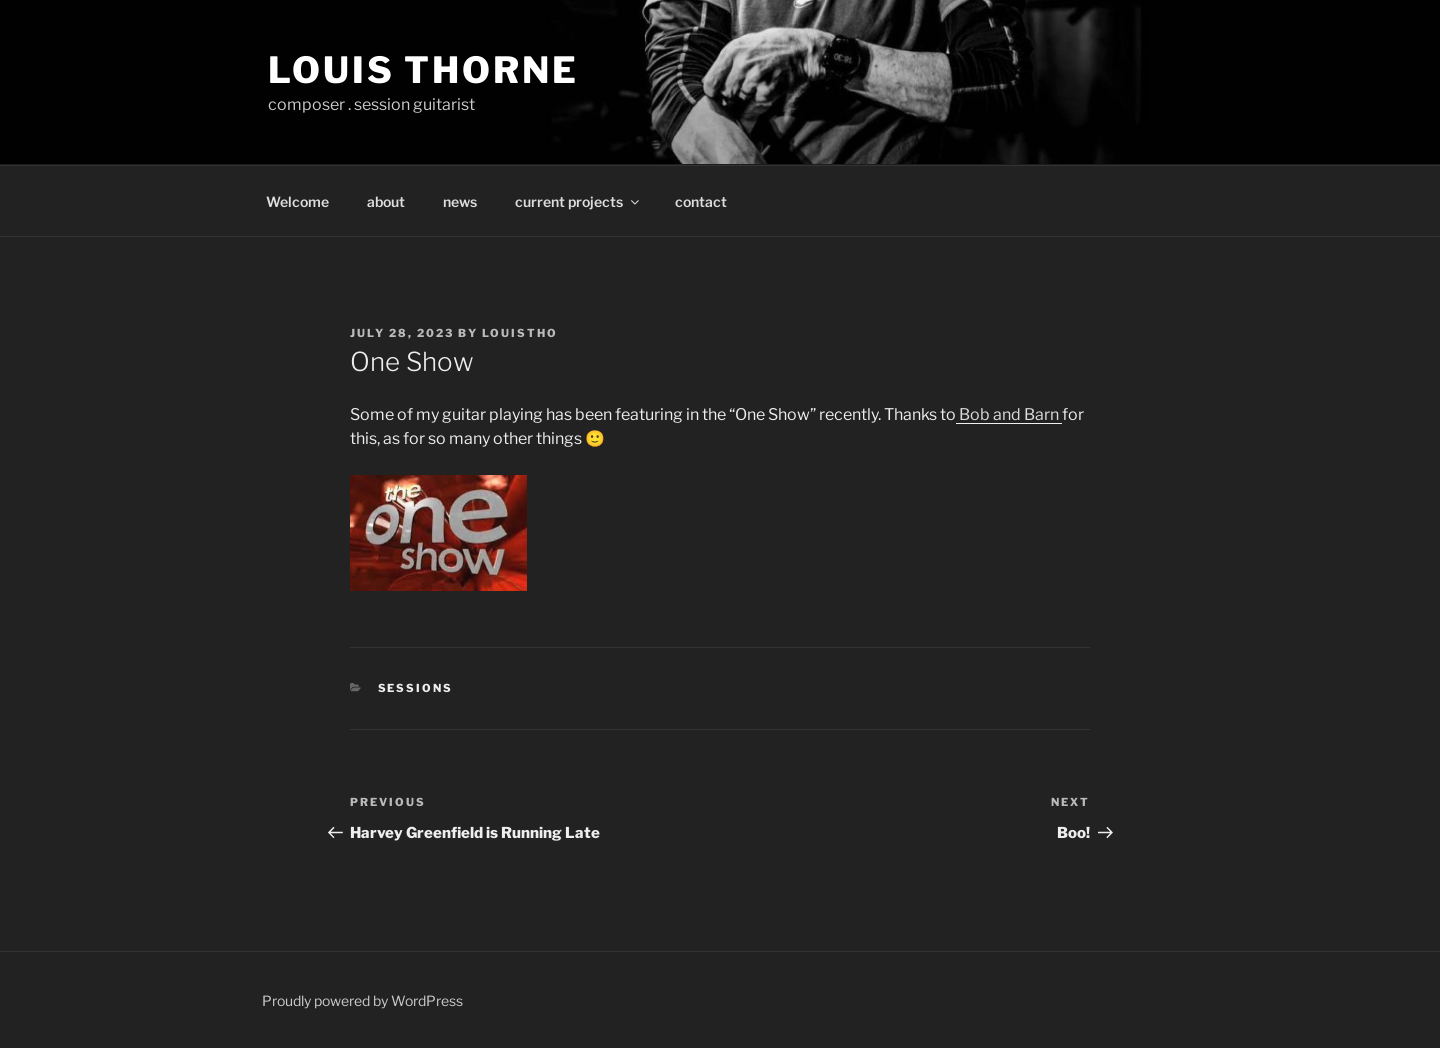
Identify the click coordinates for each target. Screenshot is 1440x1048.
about (386, 201)
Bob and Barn (1009, 414)
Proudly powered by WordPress (362, 1000)
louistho (520, 333)
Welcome (297, 201)
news (460, 201)
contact (701, 201)
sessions (416, 688)
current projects (578, 201)
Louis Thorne (423, 70)
